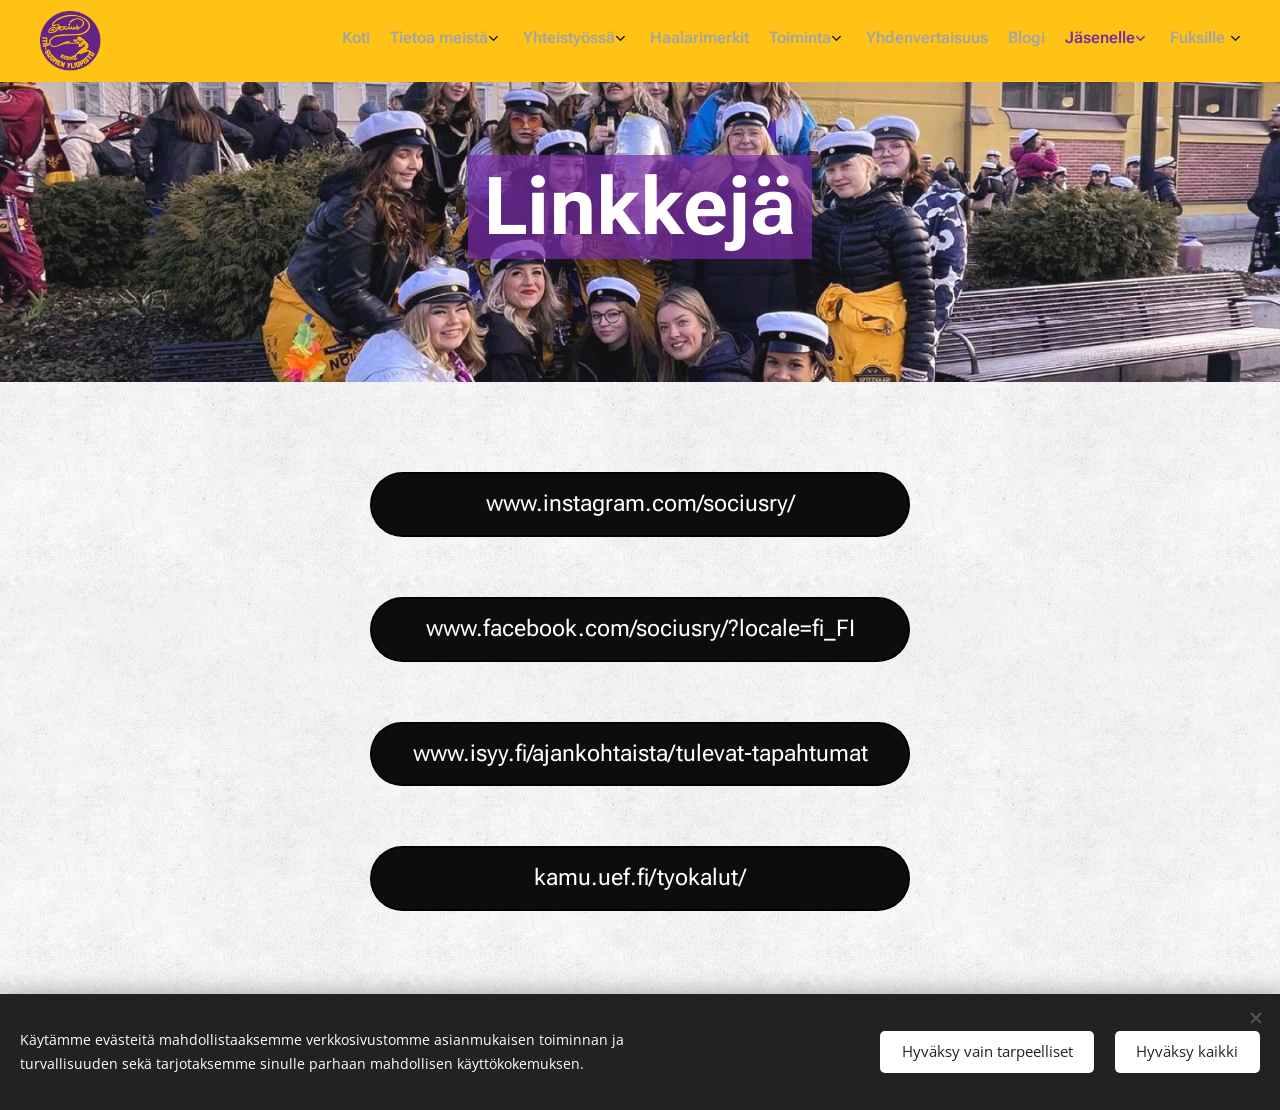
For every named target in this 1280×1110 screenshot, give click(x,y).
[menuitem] (1007, 41)
